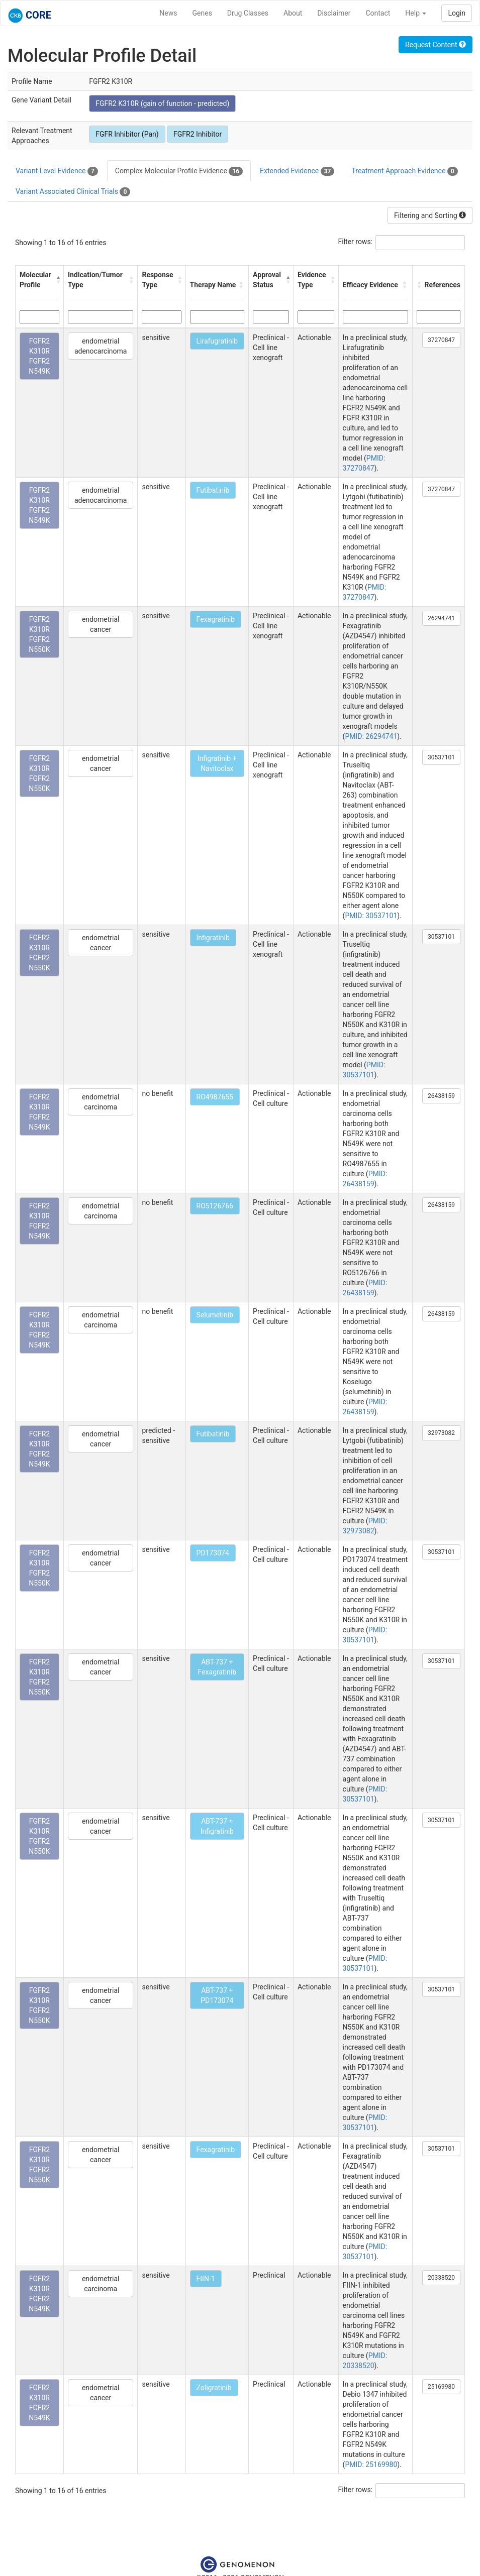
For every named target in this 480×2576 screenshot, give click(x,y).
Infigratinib (213, 938)
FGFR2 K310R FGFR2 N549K (39, 356)
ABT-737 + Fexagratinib (217, 1667)
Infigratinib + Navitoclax (217, 763)
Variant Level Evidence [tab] (57, 171)
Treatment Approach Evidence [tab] (404, 171)
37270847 (441, 340)
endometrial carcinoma (100, 1102)
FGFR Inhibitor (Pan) (126, 134)
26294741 (441, 618)
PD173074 (213, 1553)
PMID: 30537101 (371, 916)
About (292, 13)
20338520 (441, 2277)
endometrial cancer (100, 624)
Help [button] (415, 13)
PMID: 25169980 (371, 2464)
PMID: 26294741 (371, 736)
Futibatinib (213, 490)
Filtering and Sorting (430, 215)
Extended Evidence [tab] (297, 171)
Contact (377, 13)
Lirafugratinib (217, 341)
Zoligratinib (214, 2388)
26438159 (441, 1095)
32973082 (441, 1432)
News (168, 13)
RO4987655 (215, 1097)
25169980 (441, 2386)
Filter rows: (355, 242)
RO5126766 (215, 1206)
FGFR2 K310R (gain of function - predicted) (162, 103)
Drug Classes (247, 13)
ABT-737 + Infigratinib (217, 1826)
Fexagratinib (216, 619)
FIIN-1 (206, 2279)
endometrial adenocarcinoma (100, 346)
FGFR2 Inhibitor (197, 134)
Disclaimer (333, 13)
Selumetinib (215, 1315)
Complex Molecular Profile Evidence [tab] (179, 171)
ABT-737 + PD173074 (217, 1995)
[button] (57, 280)
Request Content (435, 45)
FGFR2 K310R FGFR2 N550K (39, 634)
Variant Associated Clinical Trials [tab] (73, 191)
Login (456, 13)
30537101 (441, 757)
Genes (202, 13)
